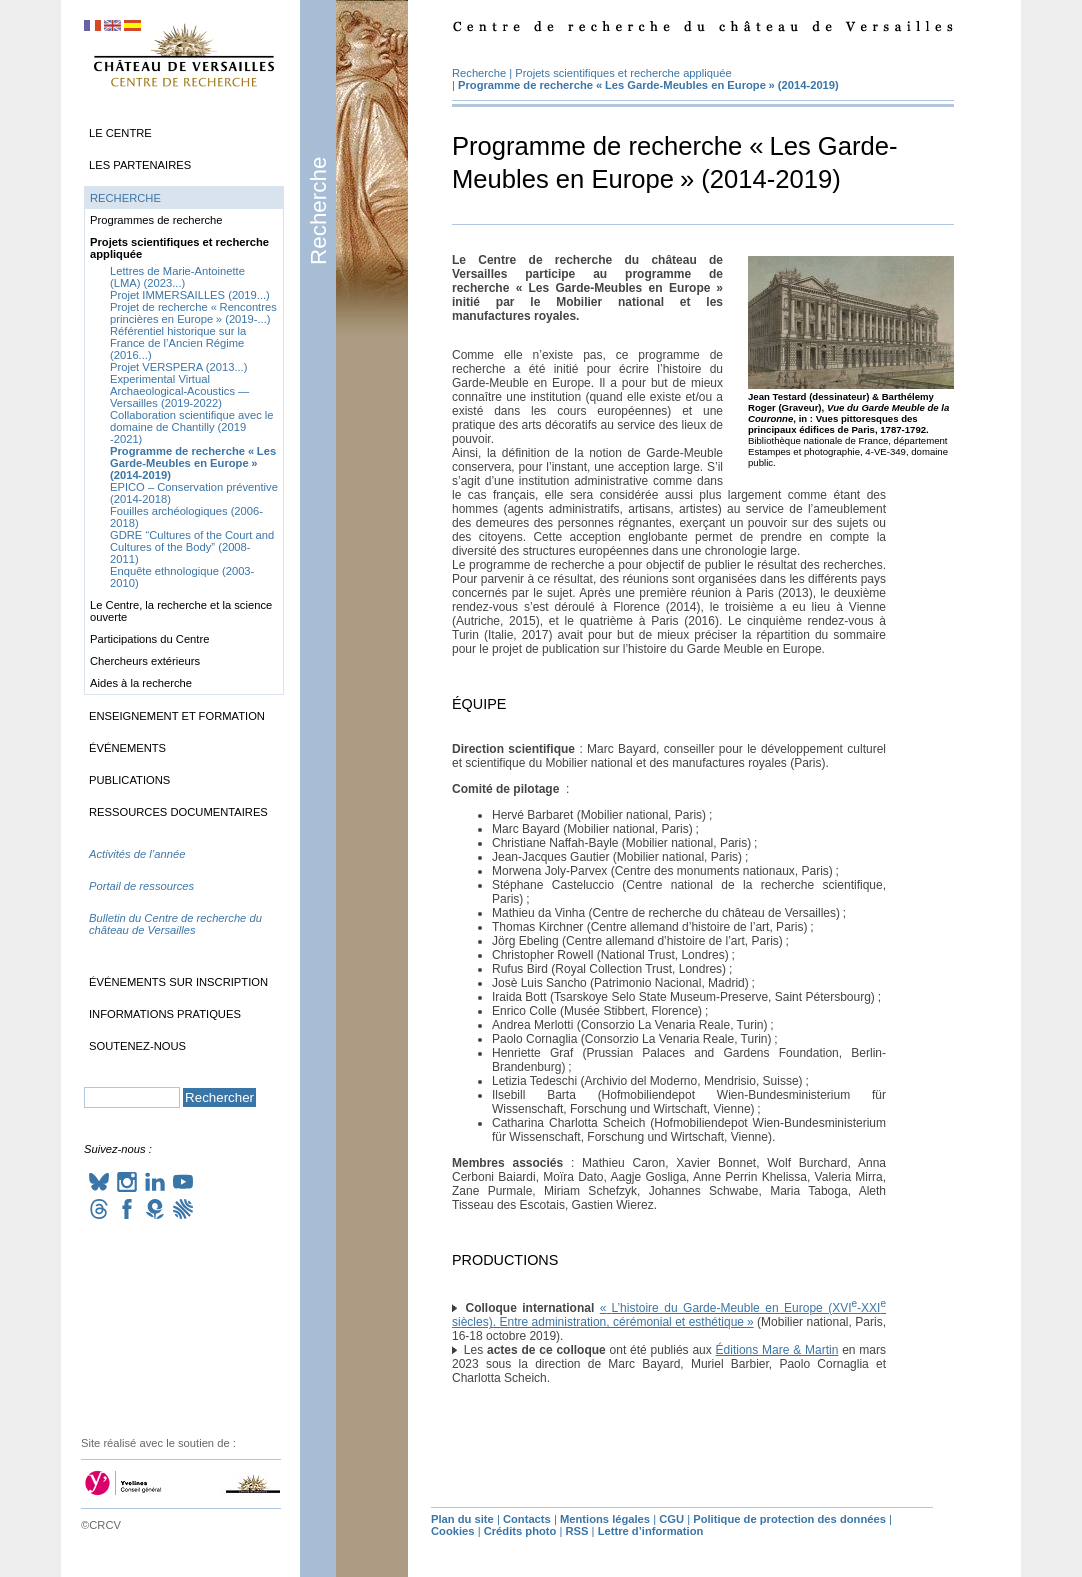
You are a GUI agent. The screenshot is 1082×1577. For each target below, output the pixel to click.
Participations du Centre (149, 639)
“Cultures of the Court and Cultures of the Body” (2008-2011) (192, 547)
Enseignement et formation (177, 716)
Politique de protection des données (789, 1519)
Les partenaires (140, 165)
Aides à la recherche (141, 683)
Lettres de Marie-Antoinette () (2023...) (177, 277)
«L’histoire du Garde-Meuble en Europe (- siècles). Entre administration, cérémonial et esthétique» (669, 1315)
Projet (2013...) (178, 367)
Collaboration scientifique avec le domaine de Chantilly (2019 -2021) (192, 427)
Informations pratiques (165, 1014)
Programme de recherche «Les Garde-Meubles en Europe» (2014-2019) (648, 85)
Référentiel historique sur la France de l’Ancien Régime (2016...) (178, 343)
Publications (129, 780)
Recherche (318, 211)
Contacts (527, 1519)
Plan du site (462, 1519)
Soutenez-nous (137, 1046)
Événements (127, 748)
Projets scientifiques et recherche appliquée (623, 73)
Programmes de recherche (156, 220)
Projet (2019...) (190, 295)
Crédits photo (520, 1531)
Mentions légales (605, 1519)
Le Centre (120, 133)
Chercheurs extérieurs (145, 661)
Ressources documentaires (178, 812)
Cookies (453, 1531)
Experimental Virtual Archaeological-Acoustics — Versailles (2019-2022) (179, 391)
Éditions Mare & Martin (777, 1350)
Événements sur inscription (178, 982)
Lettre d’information (651, 1531)
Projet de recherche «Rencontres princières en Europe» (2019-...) (193, 313)
